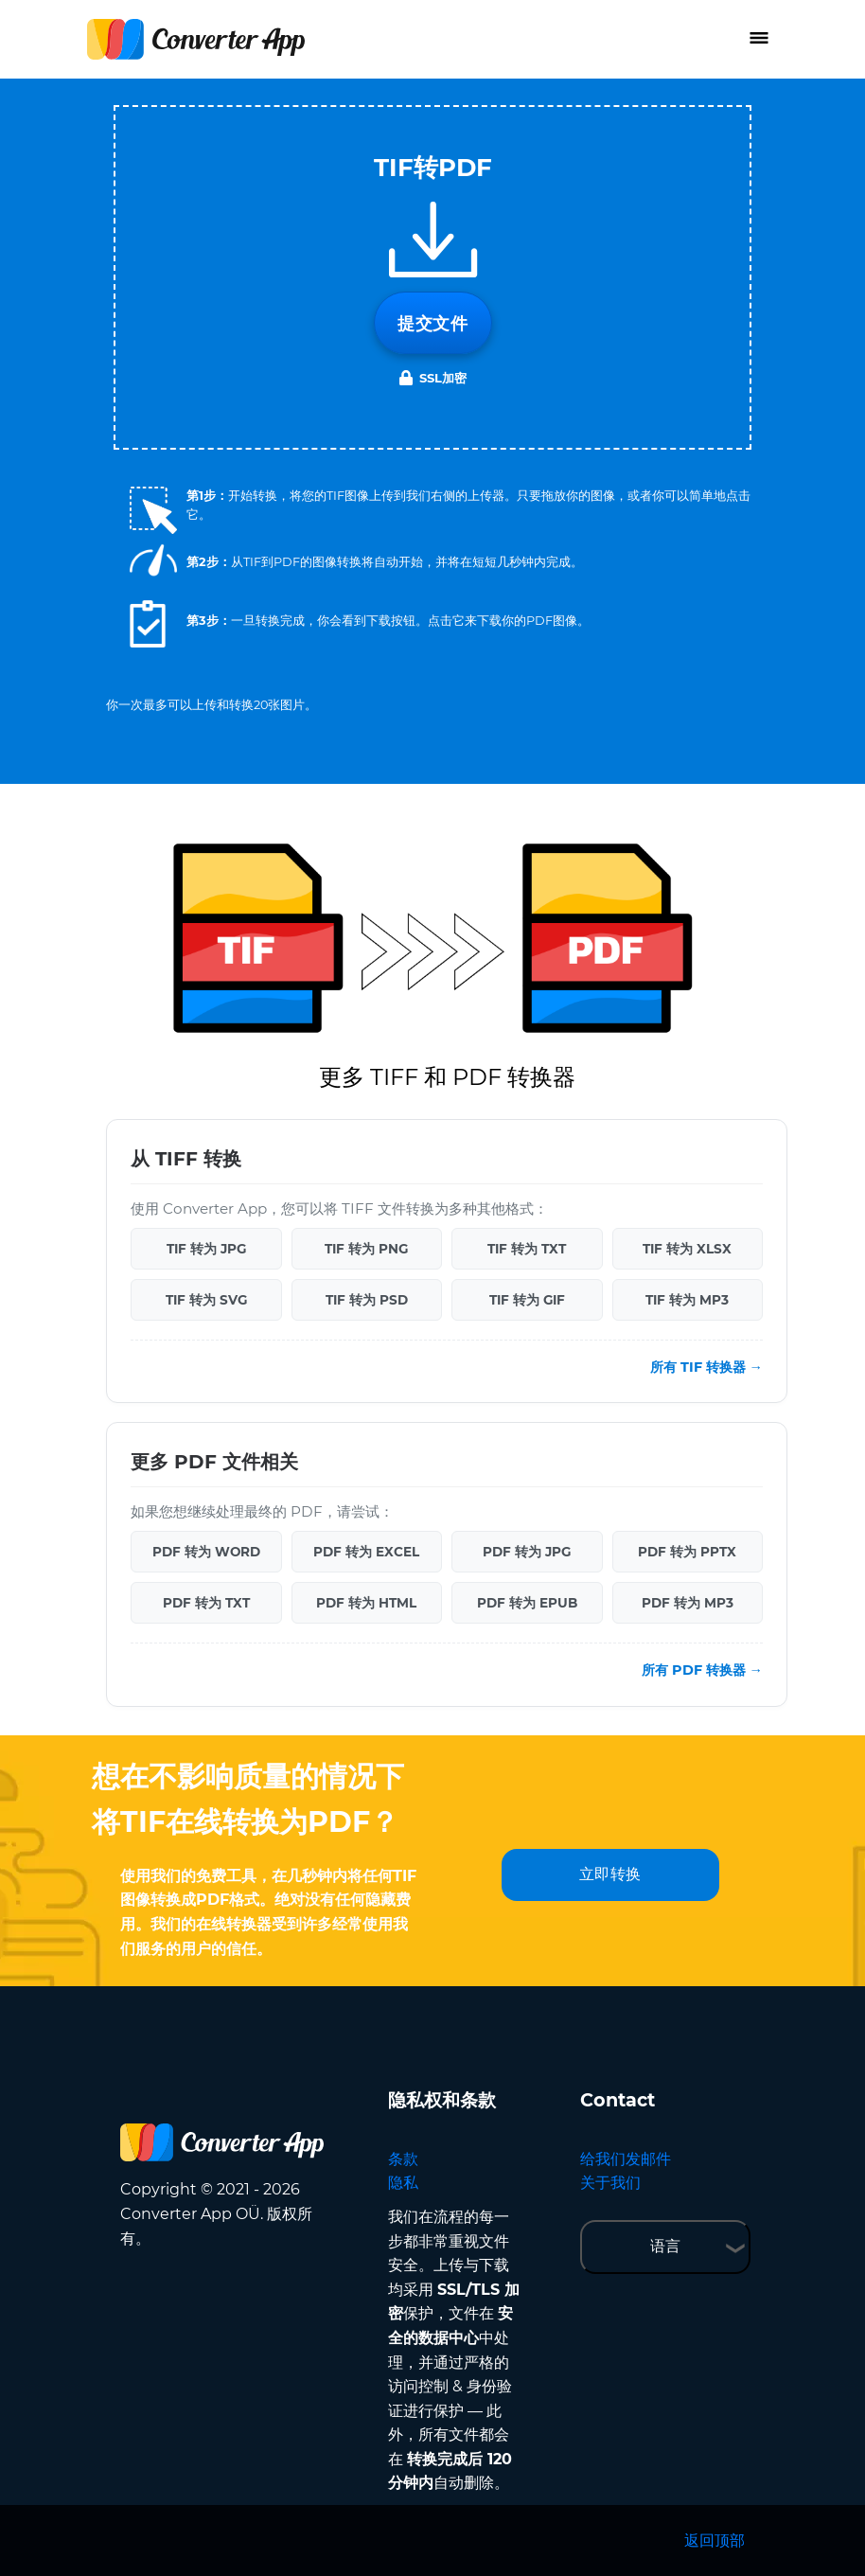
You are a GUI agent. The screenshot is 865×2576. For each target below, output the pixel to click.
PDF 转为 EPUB (527, 1602)
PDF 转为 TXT (206, 1602)
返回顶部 (714, 2540)
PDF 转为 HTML (366, 1602)
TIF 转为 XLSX (687, 1248)
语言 (665, 2246)
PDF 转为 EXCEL (366, 1551)
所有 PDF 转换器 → (702, 1670)
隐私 (403, 2183)
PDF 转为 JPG (527, 1551)
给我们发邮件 (625, 2159)
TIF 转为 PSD (367, 1299)
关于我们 (610, 2183)
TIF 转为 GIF (527, 1299)
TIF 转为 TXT (526, 1248)
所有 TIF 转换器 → (706, 1367)
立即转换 (610, 1874)
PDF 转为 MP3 (687, 1602)
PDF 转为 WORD (206, 1551)
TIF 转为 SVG (206, 1299)
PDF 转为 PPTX (687, 1551)
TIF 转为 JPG (206, 1248)
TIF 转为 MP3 (687, 1299)
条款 (403, 2159)
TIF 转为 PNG (366, 1248)
